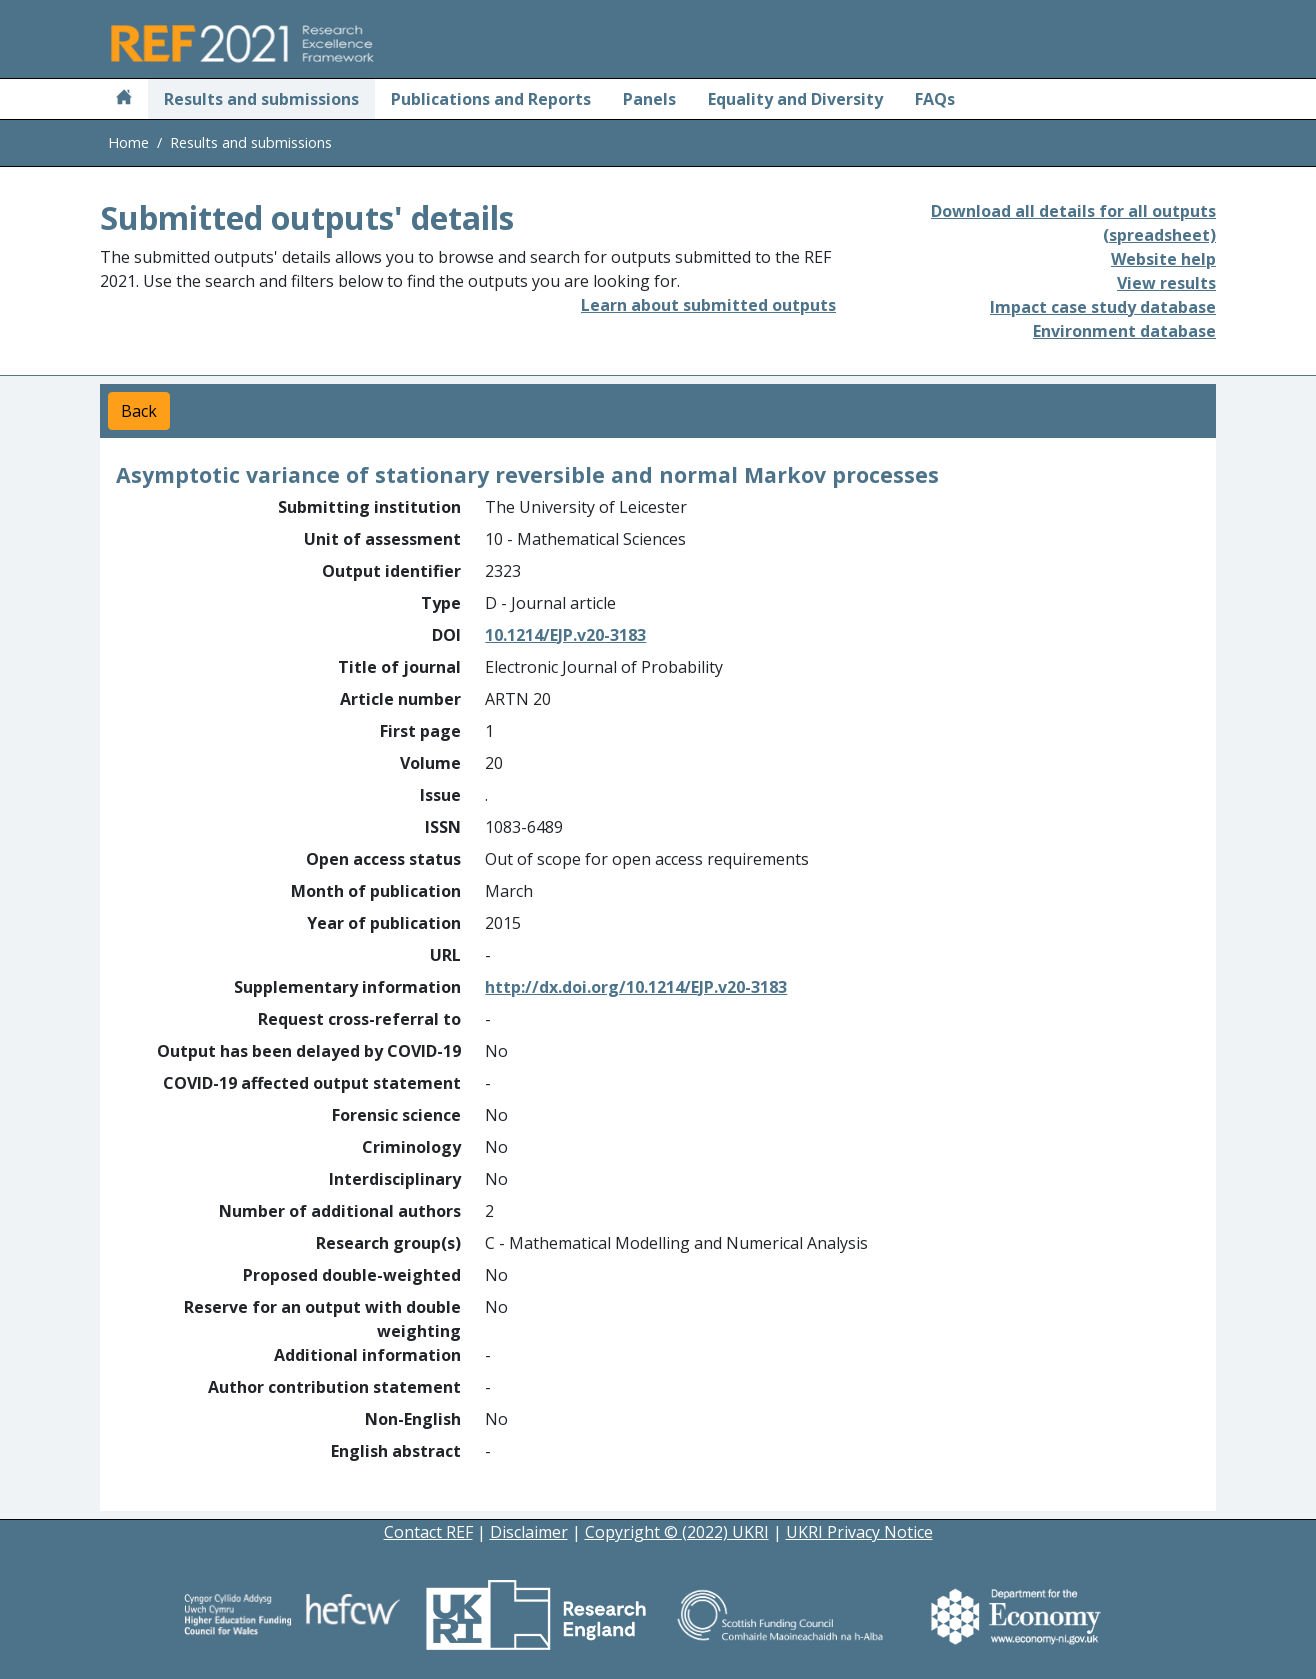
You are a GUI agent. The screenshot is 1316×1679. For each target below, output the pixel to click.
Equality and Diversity (795, 99)
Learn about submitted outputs (708, 305)
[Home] (124, 99)
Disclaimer (529, 1532)
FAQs (935, 99)
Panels (649, 99)
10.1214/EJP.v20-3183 (565, 635)
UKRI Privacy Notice (859, 1532)
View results (1166, 283)
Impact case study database (1103, 307)
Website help (1163, 259)
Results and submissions (261, 99)
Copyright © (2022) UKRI (677, 1532)
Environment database (1124, 331)
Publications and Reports (491, 99)
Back (139, 411)
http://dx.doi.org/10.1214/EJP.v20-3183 (636, 987)
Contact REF (428, 1532)
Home (128, 142)
